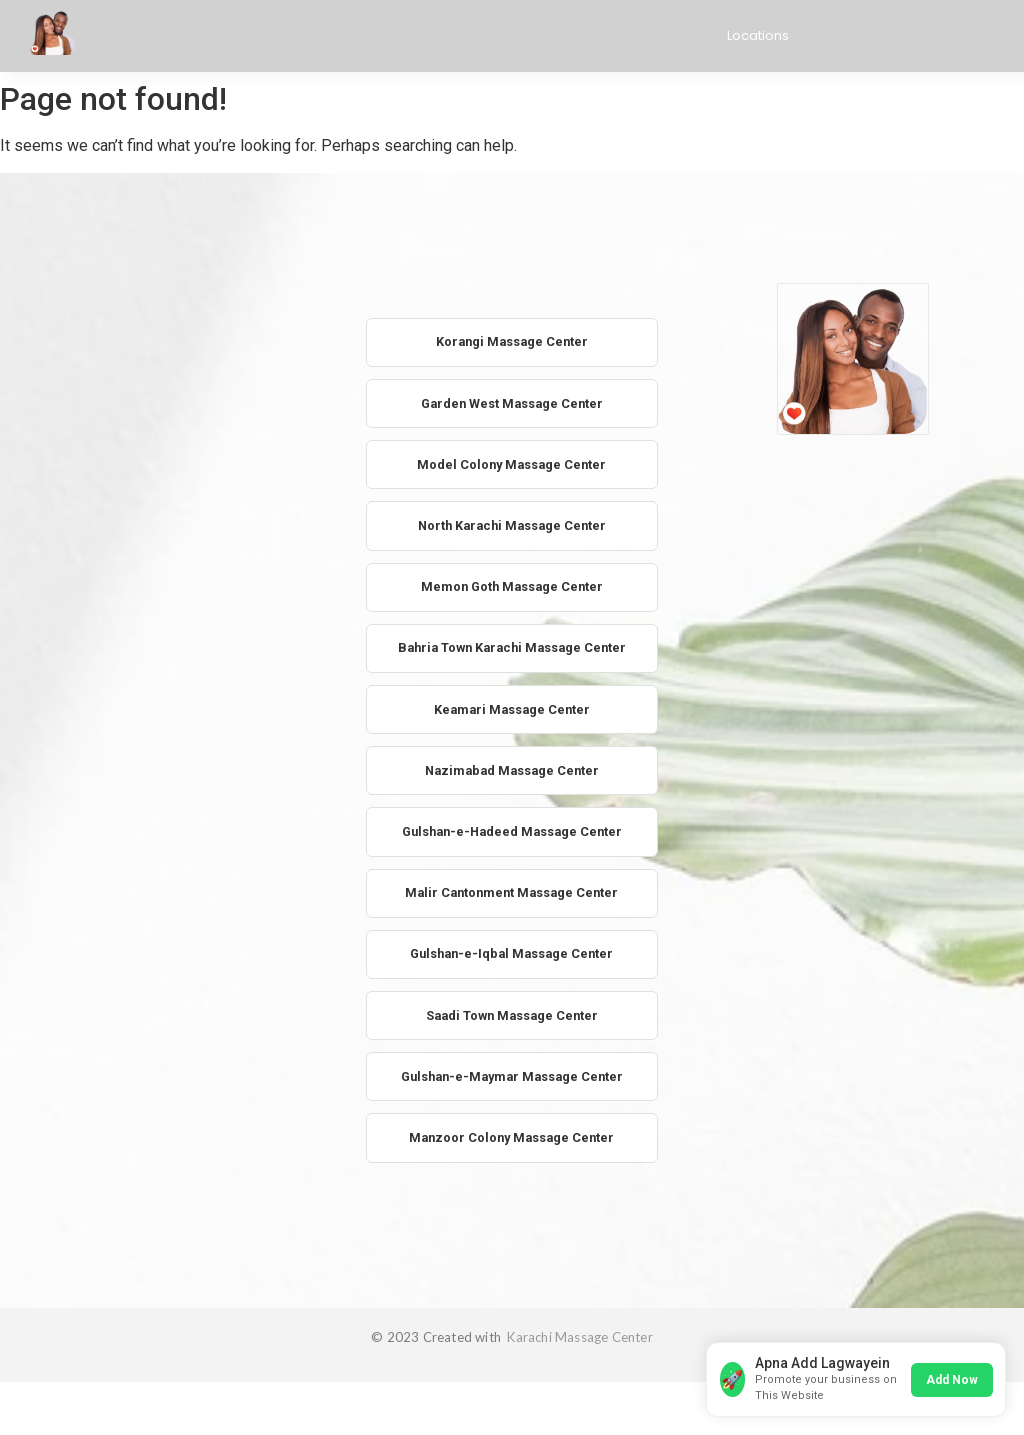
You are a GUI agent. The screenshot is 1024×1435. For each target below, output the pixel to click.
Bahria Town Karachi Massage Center (511, 653)
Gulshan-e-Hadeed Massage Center (512, 839)
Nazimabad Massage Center (511, 777)
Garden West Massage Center (512, 404)
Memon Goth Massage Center (512, 591)
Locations (758, 35)
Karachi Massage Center (578, 1350)
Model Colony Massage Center (512, 466)
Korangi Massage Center (511, 342)
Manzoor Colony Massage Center (512, 1150)
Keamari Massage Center (511, 715)
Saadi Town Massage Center (511, 1026)
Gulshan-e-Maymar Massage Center (511, 1088)
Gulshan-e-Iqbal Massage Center (512, 964)
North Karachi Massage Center (512, 528)
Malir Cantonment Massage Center (511, 901)
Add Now (950, 1377)
